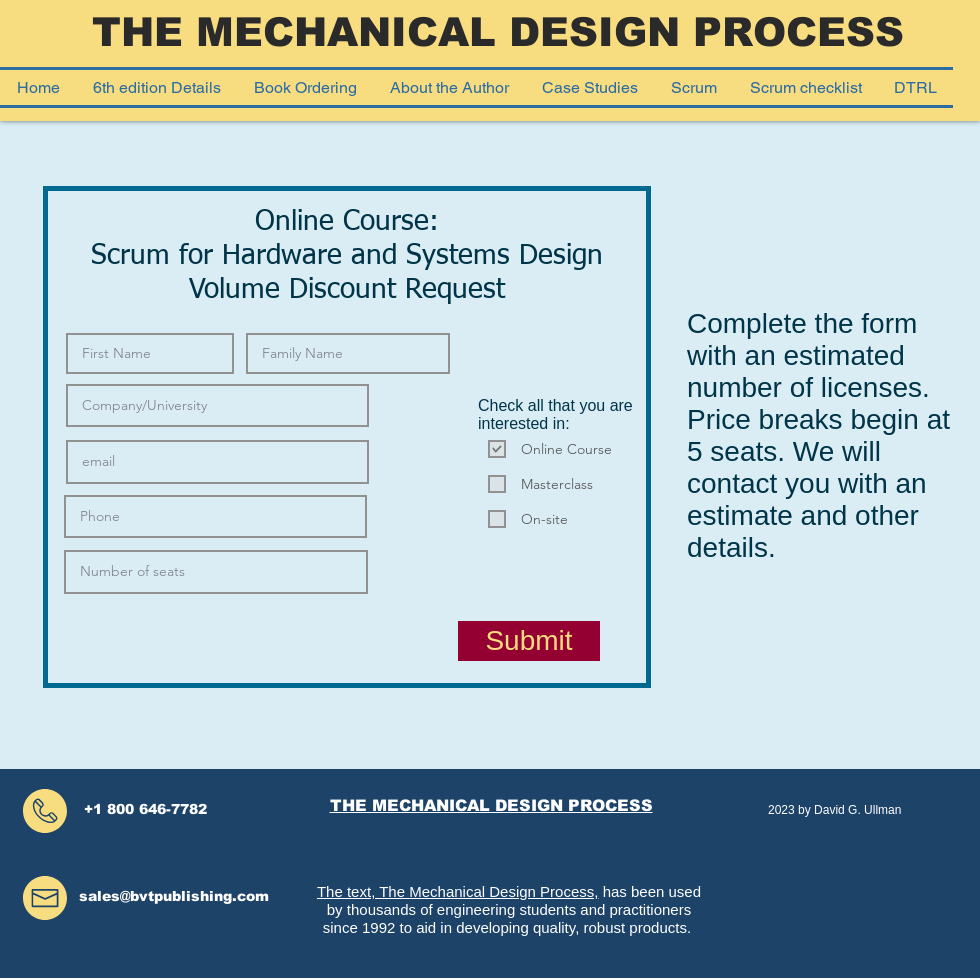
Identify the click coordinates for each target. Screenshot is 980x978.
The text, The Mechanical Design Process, (458, 891)
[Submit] (529, 641)
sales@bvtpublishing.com (174, 896)
